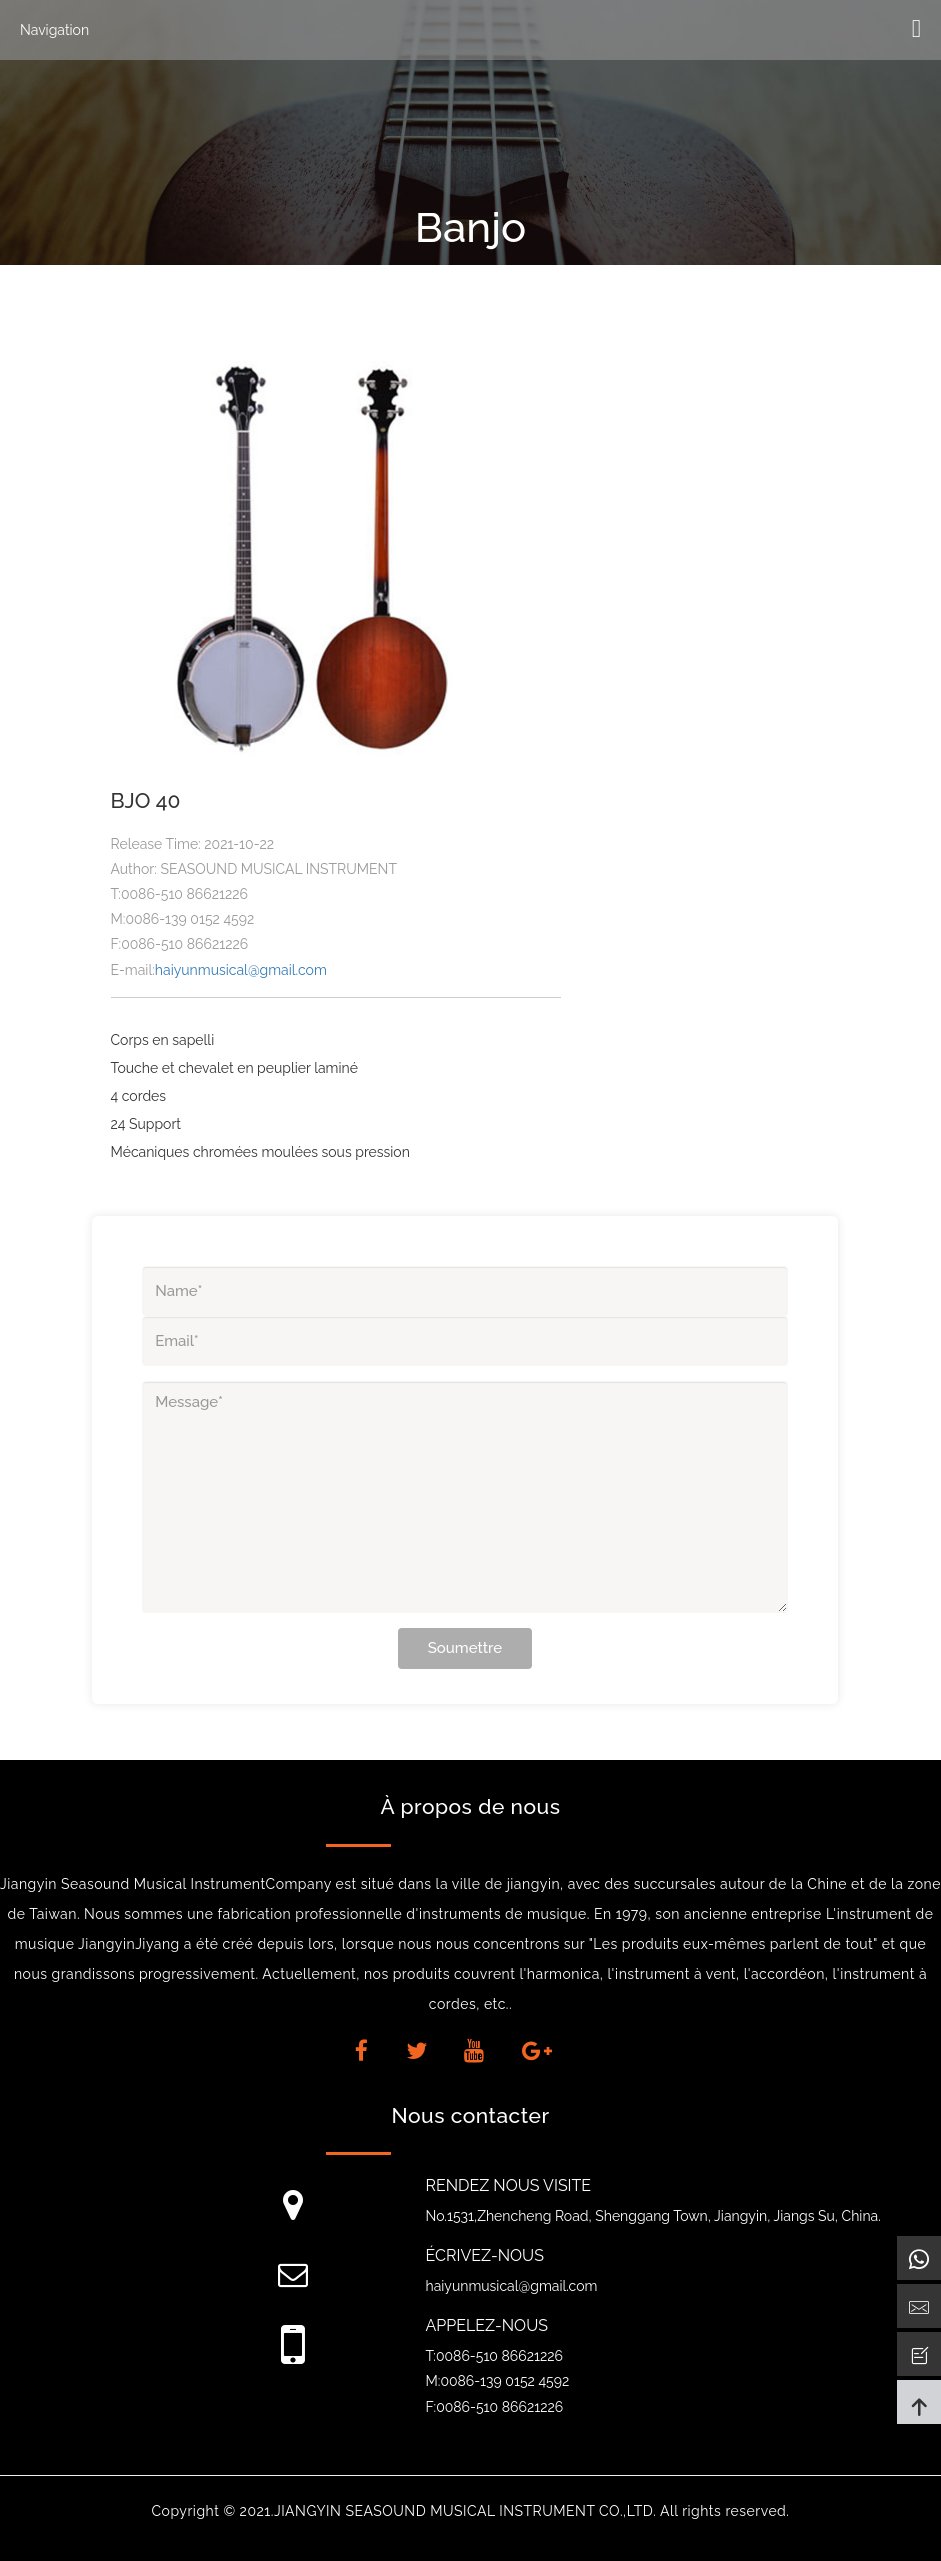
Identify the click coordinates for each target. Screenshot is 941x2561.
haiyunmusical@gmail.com (241, 970)
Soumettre (465, 1648)
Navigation (54, 30)
